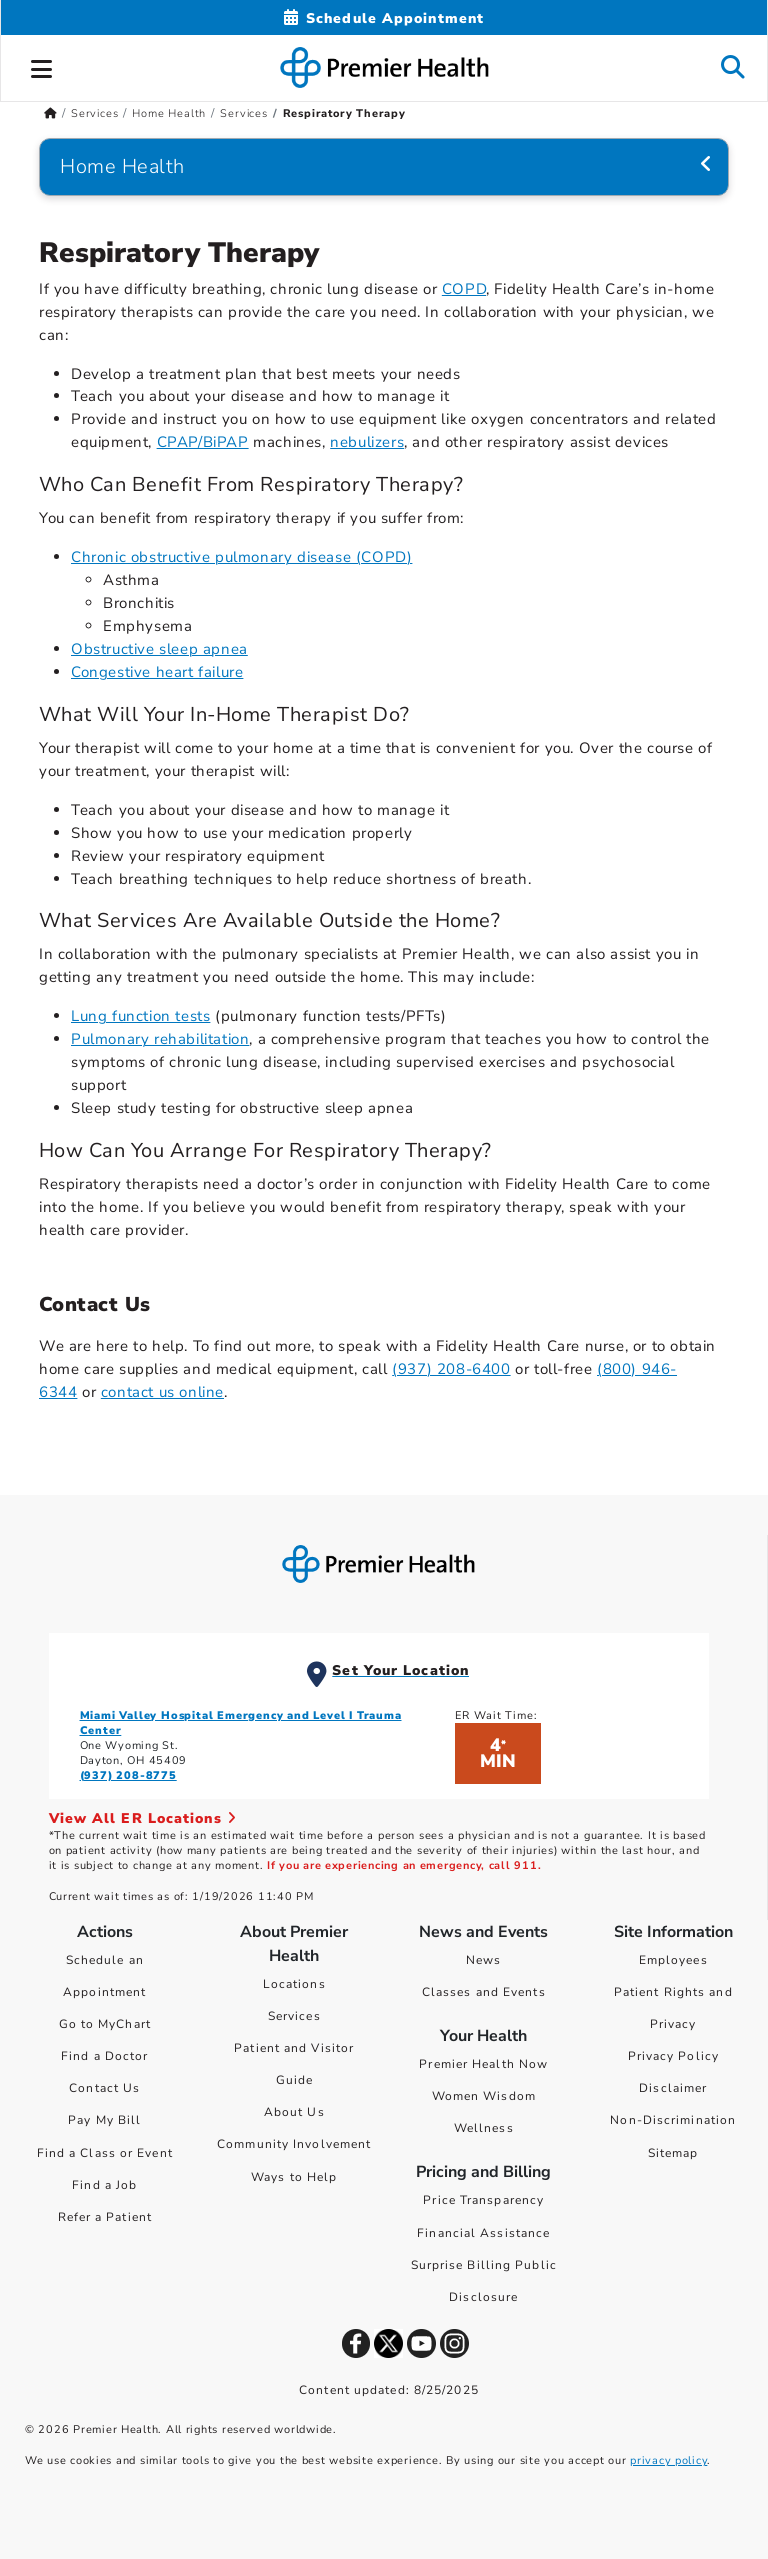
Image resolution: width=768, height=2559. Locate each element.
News (483, 1960)
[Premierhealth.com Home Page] (50, 113)
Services (294, 2016)
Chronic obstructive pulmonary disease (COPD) (241, 557)
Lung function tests (140, 1016)
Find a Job (104, 2185)
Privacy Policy (673, 2056)
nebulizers (367, 442)
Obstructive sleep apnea (159, 649)
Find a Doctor (104, 2056)
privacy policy (668, 2460)
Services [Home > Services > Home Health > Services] (243, 113)
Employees (673, 1960)
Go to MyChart (105, 2024)
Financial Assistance (483, 2233)
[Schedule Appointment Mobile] (384, 18)
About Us (294, 2112)
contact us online (162, 1392)
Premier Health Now (483, 2064)
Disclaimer (673, 2088)
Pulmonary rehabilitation (160, 1039)
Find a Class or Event (105, 2153)
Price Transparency (483, 2200)
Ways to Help (294, 2177)
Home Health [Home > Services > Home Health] (169, 113)
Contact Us (104, 2088)
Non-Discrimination (673, 2120)
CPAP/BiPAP (203, 442)
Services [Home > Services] (94, 113)
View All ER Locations (143, 1818)
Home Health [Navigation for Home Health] (122, 166)
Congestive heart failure (157, 672)
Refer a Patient (105, 2217)
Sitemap (673, 2153)
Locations (294, 1984)
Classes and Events (484, 1992)
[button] (42, 66)
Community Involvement (294, 2144)
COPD (464, 289)
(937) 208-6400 (451, 1369)
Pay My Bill (104, 2120)
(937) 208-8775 (128, 1775)
